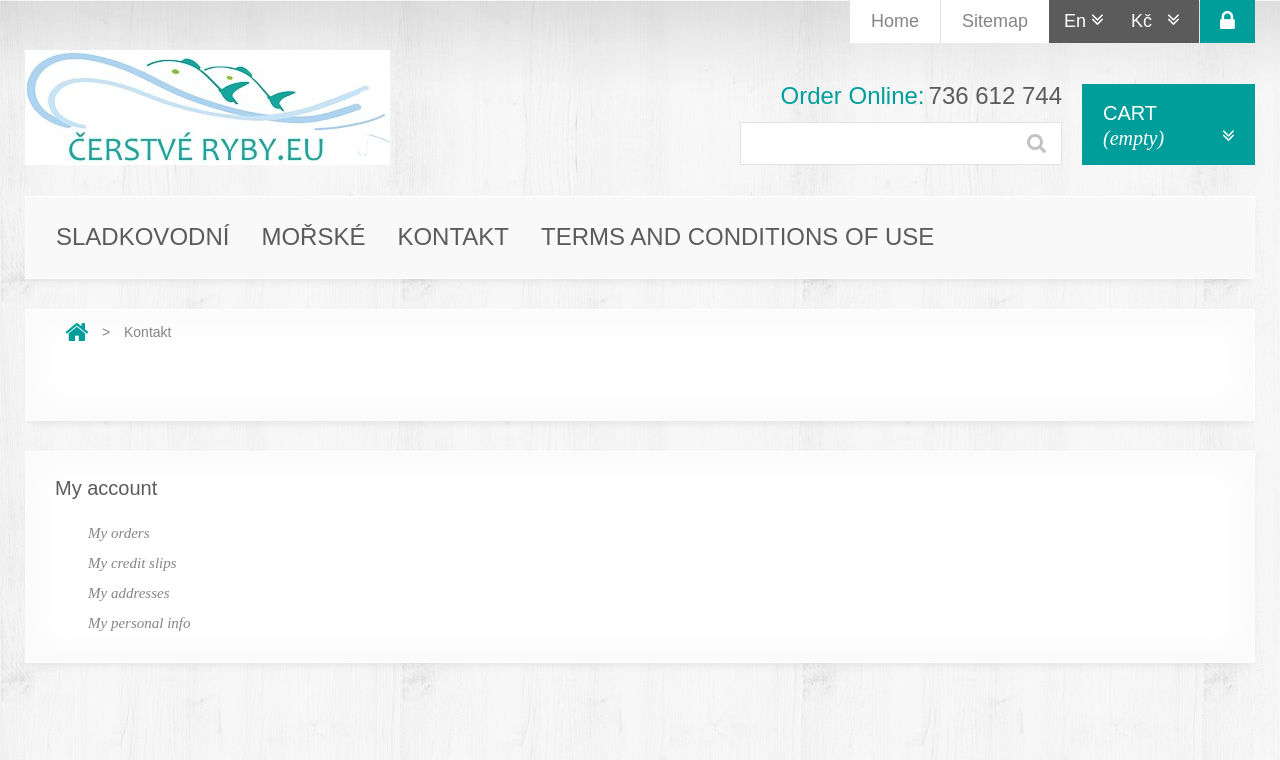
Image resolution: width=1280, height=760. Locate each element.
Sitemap (995, 21)
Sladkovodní (142, 236)
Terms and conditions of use (737, 236)
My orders (119, 533)
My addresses (129, 593)
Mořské (313, 236)
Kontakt (453, 236)
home (895, 21)
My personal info (139, 623)
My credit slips (132, 563)
